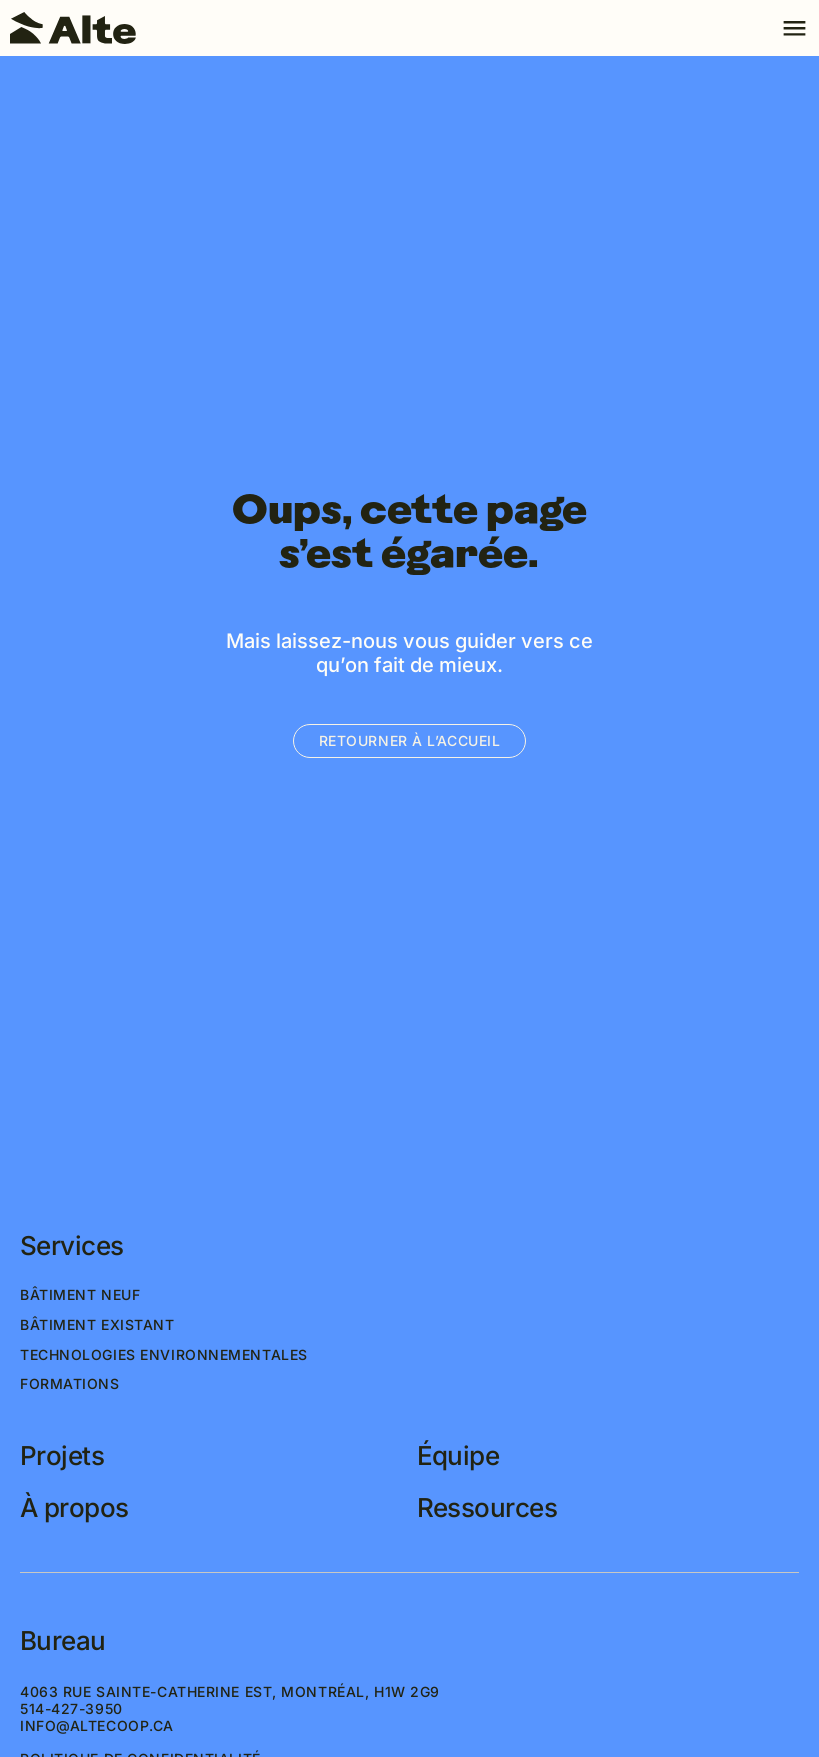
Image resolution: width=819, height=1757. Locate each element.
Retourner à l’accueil (410, 740)
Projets (62, 1456)
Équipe (458, 1456)
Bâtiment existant (97, 1325)
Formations (70, 1384)
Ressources (487, 1508)
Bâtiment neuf (80, 1295)
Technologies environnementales (164, 1355)
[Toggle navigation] (794, 28)
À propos (74, 1508)
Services (72, 1246)
